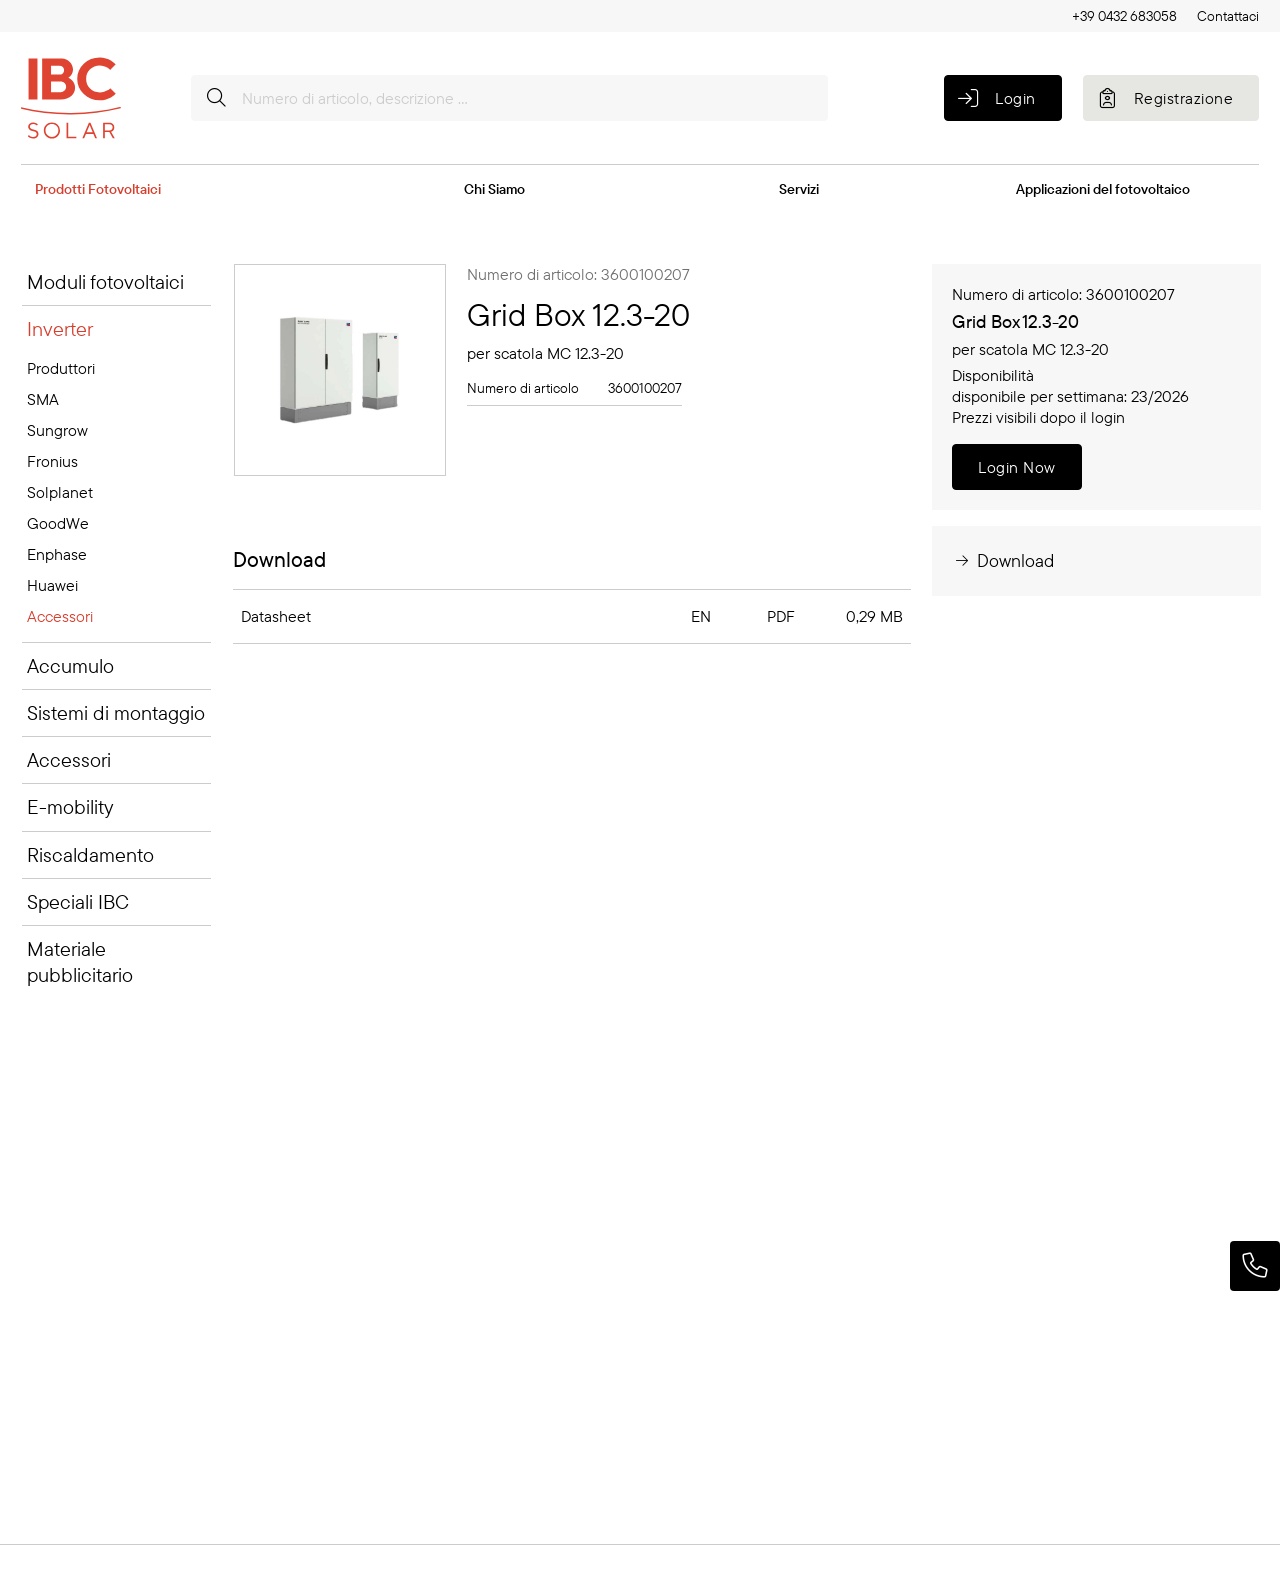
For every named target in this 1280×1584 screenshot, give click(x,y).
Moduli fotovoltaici (105, 281)
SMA (43, 399)
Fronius (52, 461)
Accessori (60, 616)
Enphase (57, 554)
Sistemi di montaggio (116, 712)
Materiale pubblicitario (80, 961)
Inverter (60, 328)
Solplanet (60, 492)
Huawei (52, 585)
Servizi (799, 189)
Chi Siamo (494, 189)
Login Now (1016, 467)
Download (1003, 560)
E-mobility (70, 806)
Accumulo (70, 665)
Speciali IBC (78, 901)
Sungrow (57, 430)
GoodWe (58, 523)
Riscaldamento (90, 854)
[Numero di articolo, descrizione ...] (509, 98)
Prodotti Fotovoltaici (98, 189)
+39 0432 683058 (1124, 16)
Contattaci (1228, 16)
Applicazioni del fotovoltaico (1103, 189)
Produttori (61, 368)
